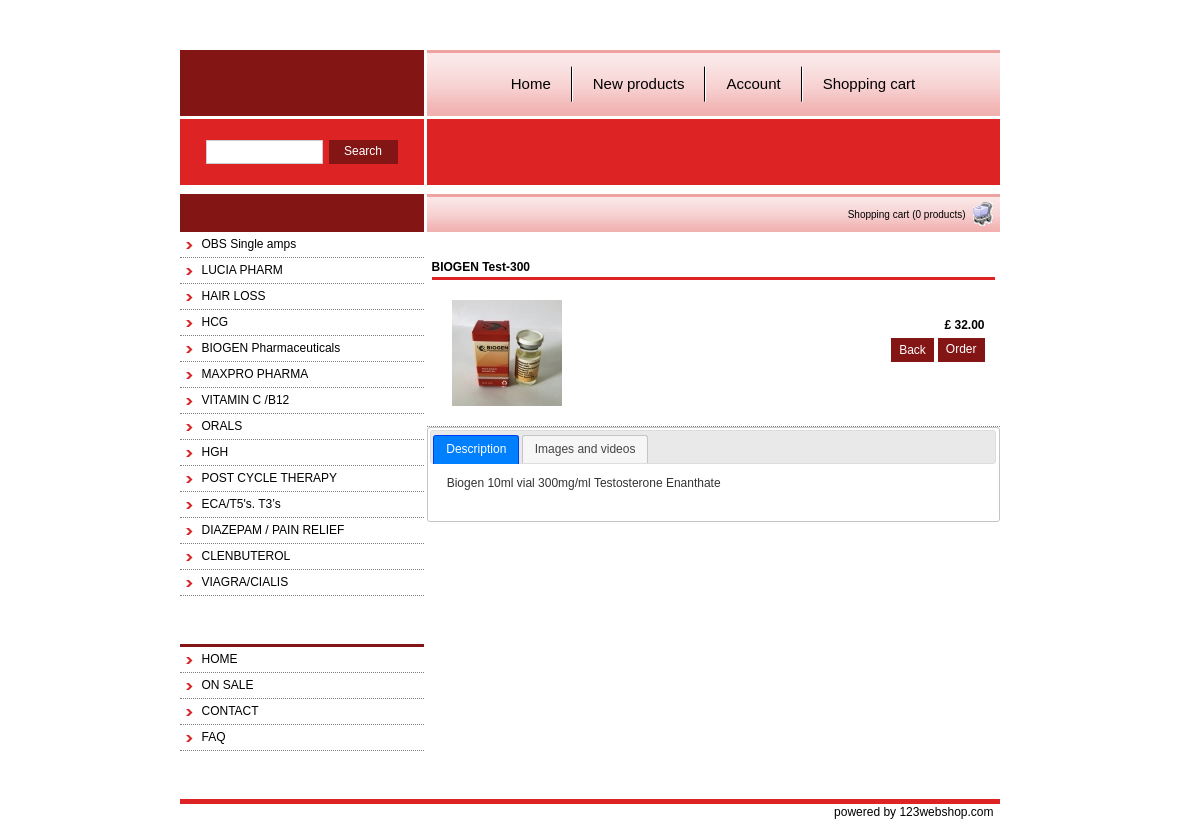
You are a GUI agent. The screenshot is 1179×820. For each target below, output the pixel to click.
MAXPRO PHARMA (255, 374)
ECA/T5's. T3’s (241, 504)
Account (753, 83)
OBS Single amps (249, 244)
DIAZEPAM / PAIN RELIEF (273, 530)
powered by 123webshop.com (913, 812)
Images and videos (585, 449)
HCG (215, 322)
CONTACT (230, 711)
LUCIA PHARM (242, 270)
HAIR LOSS (234, 296)
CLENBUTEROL (246, 556)
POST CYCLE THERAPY (270, 478)
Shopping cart (869, 83)
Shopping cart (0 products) (921, 214)
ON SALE (228, 685)
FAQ (214, 737)
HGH (215, 452)
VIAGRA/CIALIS (245, 582)
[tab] (476, 450)
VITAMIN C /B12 (246, 400)
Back (912, 350)
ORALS (222, 426)
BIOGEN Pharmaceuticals (271, 348)
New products (639, 83)
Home (531, 83)
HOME (220, 659)
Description (476, 449)
